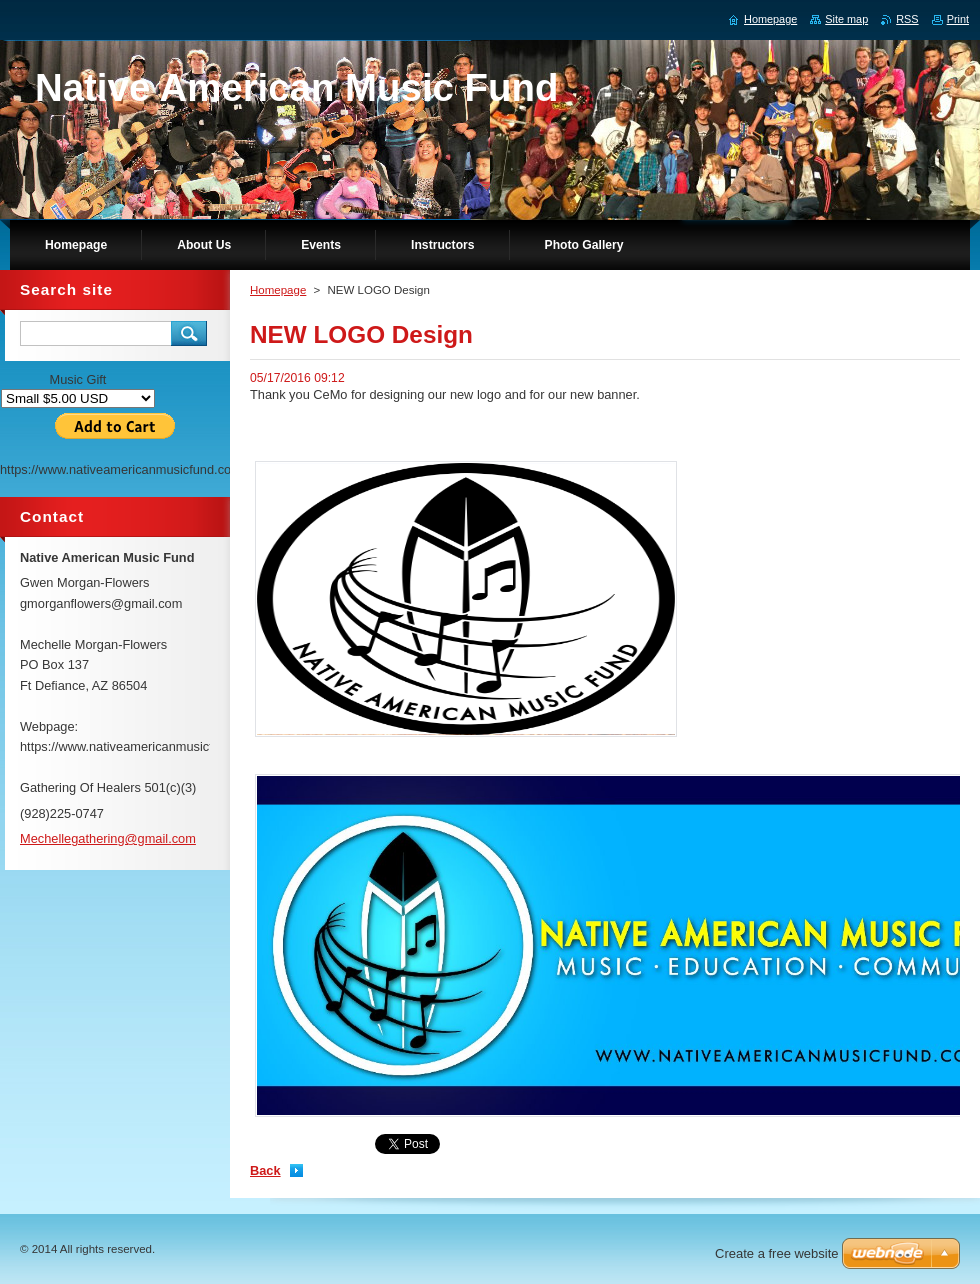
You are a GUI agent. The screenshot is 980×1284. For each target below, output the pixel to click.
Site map (846, 19)
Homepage (278, 290)
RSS (907, 19)
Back (265, 1170)
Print (958, 19)
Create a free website (777, 1253)
